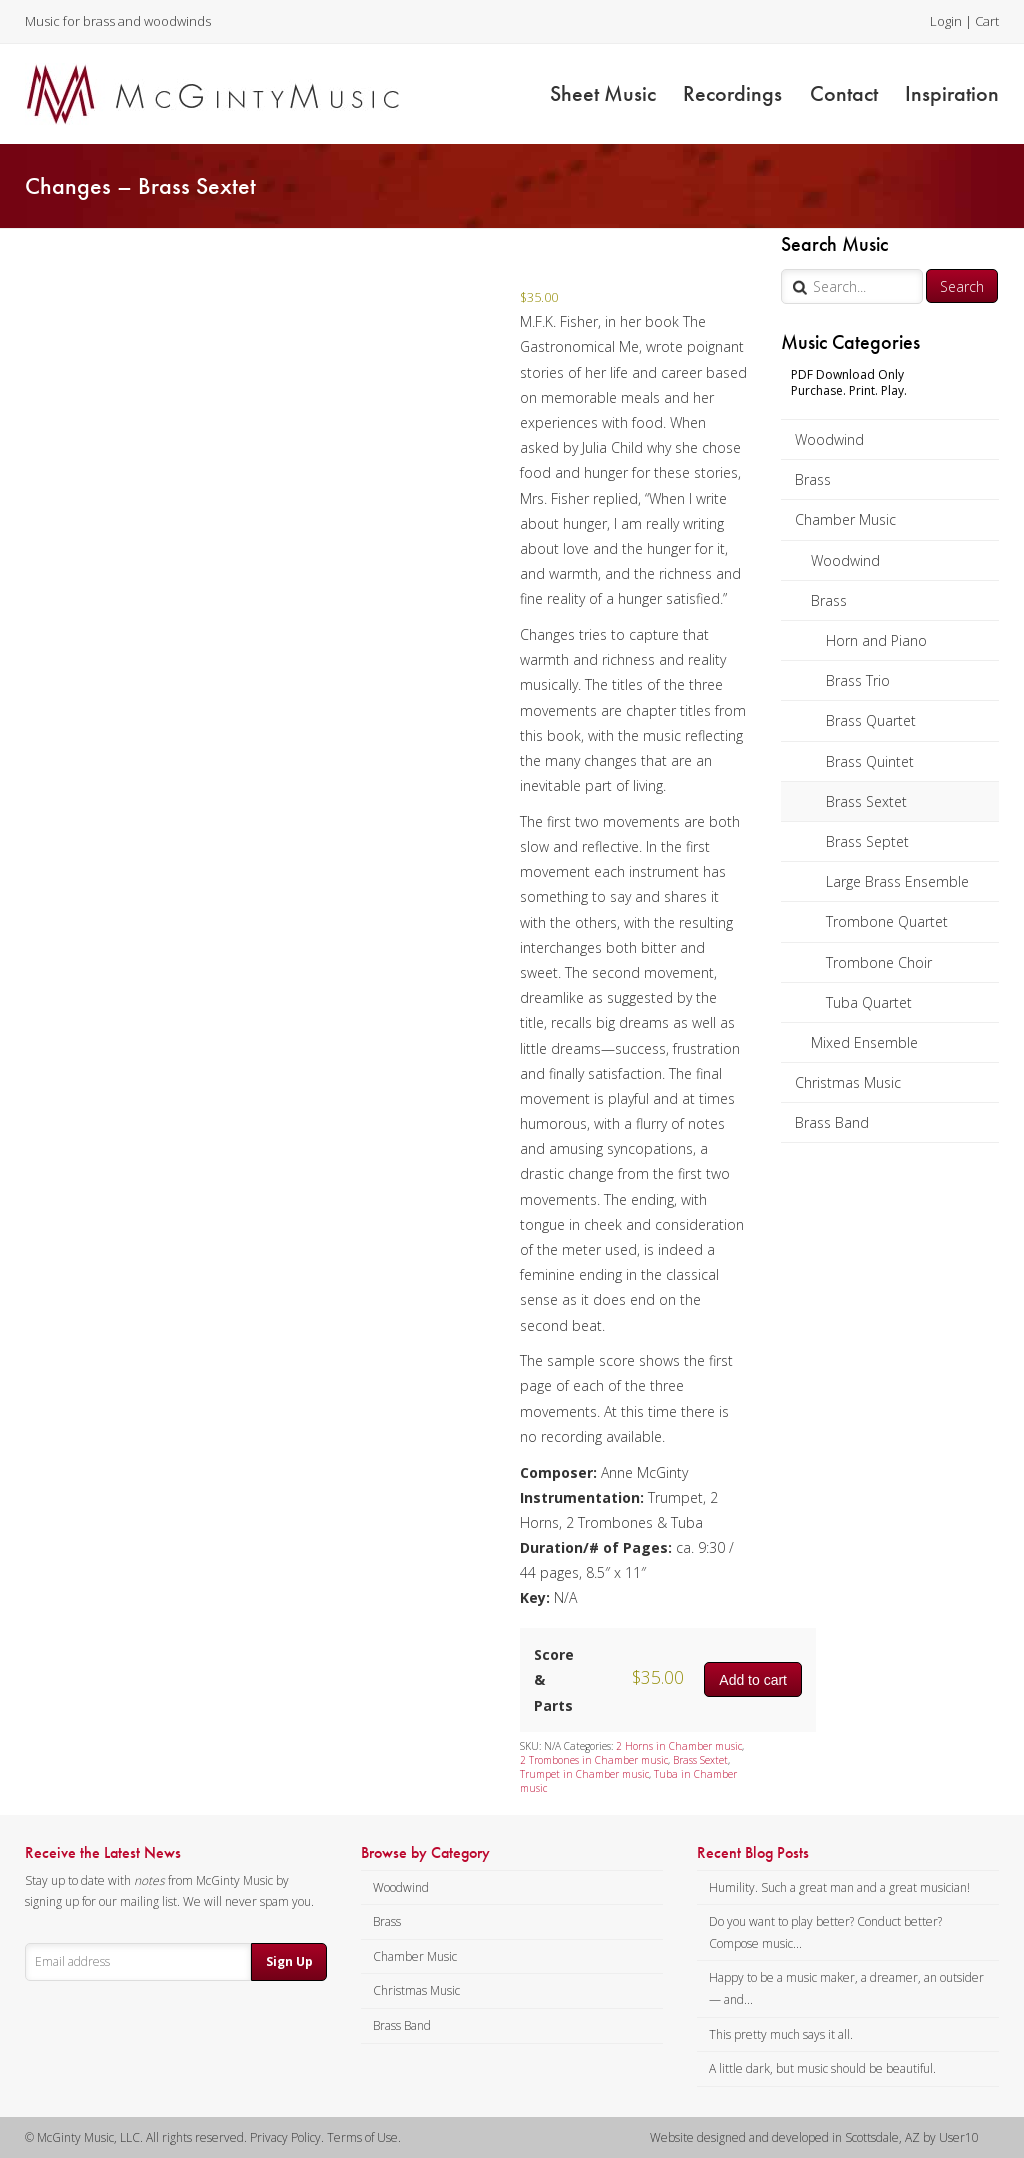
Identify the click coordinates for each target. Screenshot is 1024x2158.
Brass (813, 479)
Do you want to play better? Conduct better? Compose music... (825, 1932)
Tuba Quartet (869, 1002)
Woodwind (829, 439)
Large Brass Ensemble (897, 881)
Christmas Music (848, 1082)
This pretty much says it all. (781, 2034)
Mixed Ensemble (864, 1042)
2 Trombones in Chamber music (594, 1760)
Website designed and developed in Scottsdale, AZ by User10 (814, 2137)
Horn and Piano (876, 640)
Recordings (732, 93)
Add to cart (753, 1680)
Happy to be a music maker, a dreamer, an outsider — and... (846, 1988)
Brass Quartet (871, 720)
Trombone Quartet (887, 921)
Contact (844, 93)
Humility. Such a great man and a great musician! (839, 1887)
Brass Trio (858, 680)
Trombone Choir (879, 962)
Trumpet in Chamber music (584, 1774)
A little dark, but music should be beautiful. (822, 2068)
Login (946, 21)
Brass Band (832, 1122)
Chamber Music (845, 519)
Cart (987, 21)
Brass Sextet (866, 801)
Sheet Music (603, 93)
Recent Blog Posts (753, 1853)
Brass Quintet (870, 761)
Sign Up (289, 1961)
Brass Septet (867, 841)
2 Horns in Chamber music (679, 1746)
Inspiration (952, 93)
